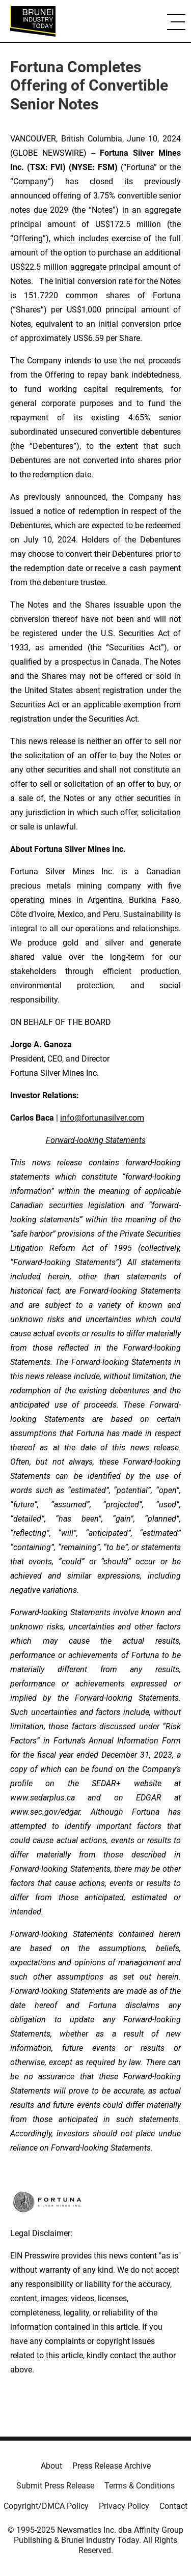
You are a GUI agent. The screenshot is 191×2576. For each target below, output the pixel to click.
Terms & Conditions (139, 2486)
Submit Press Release (55, 2486)
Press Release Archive (111, 2466)
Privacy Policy (124, 2506)
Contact (173, 2506)
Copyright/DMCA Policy (46, 2506)
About (51, 2466)
